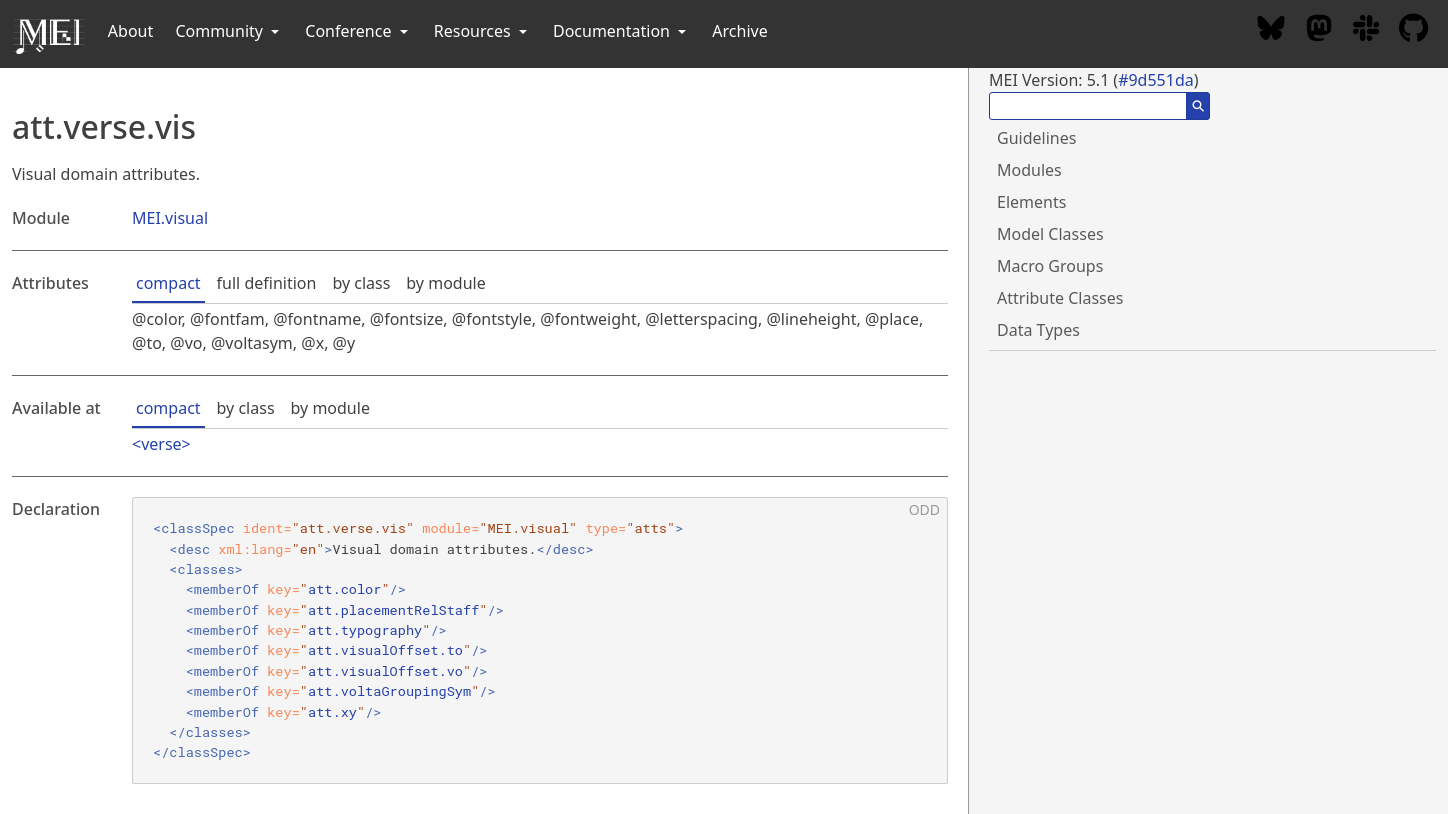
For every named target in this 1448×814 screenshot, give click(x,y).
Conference (358, 31)
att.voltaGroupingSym (389, 691)
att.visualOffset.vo (385, 671)
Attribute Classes (1060, 298)
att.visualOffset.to (385, 650)
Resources (482, 31)
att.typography (365, 630)
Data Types (1038, 330)
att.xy (332, 712)
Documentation (621, 31)
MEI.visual (170, 218)
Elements (1031, 202)
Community (229, 31)
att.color (344, 589)
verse (161, 444)
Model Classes (1050, 234)
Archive (739, 31)
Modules (1029, 170)
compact (168, 283)
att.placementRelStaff (393, 610)
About (130, 31)
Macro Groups (1050, 266)
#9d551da (1156, 80)
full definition (267, 283)
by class (361, 283)
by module (445, 283)
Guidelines (1036, 138)
